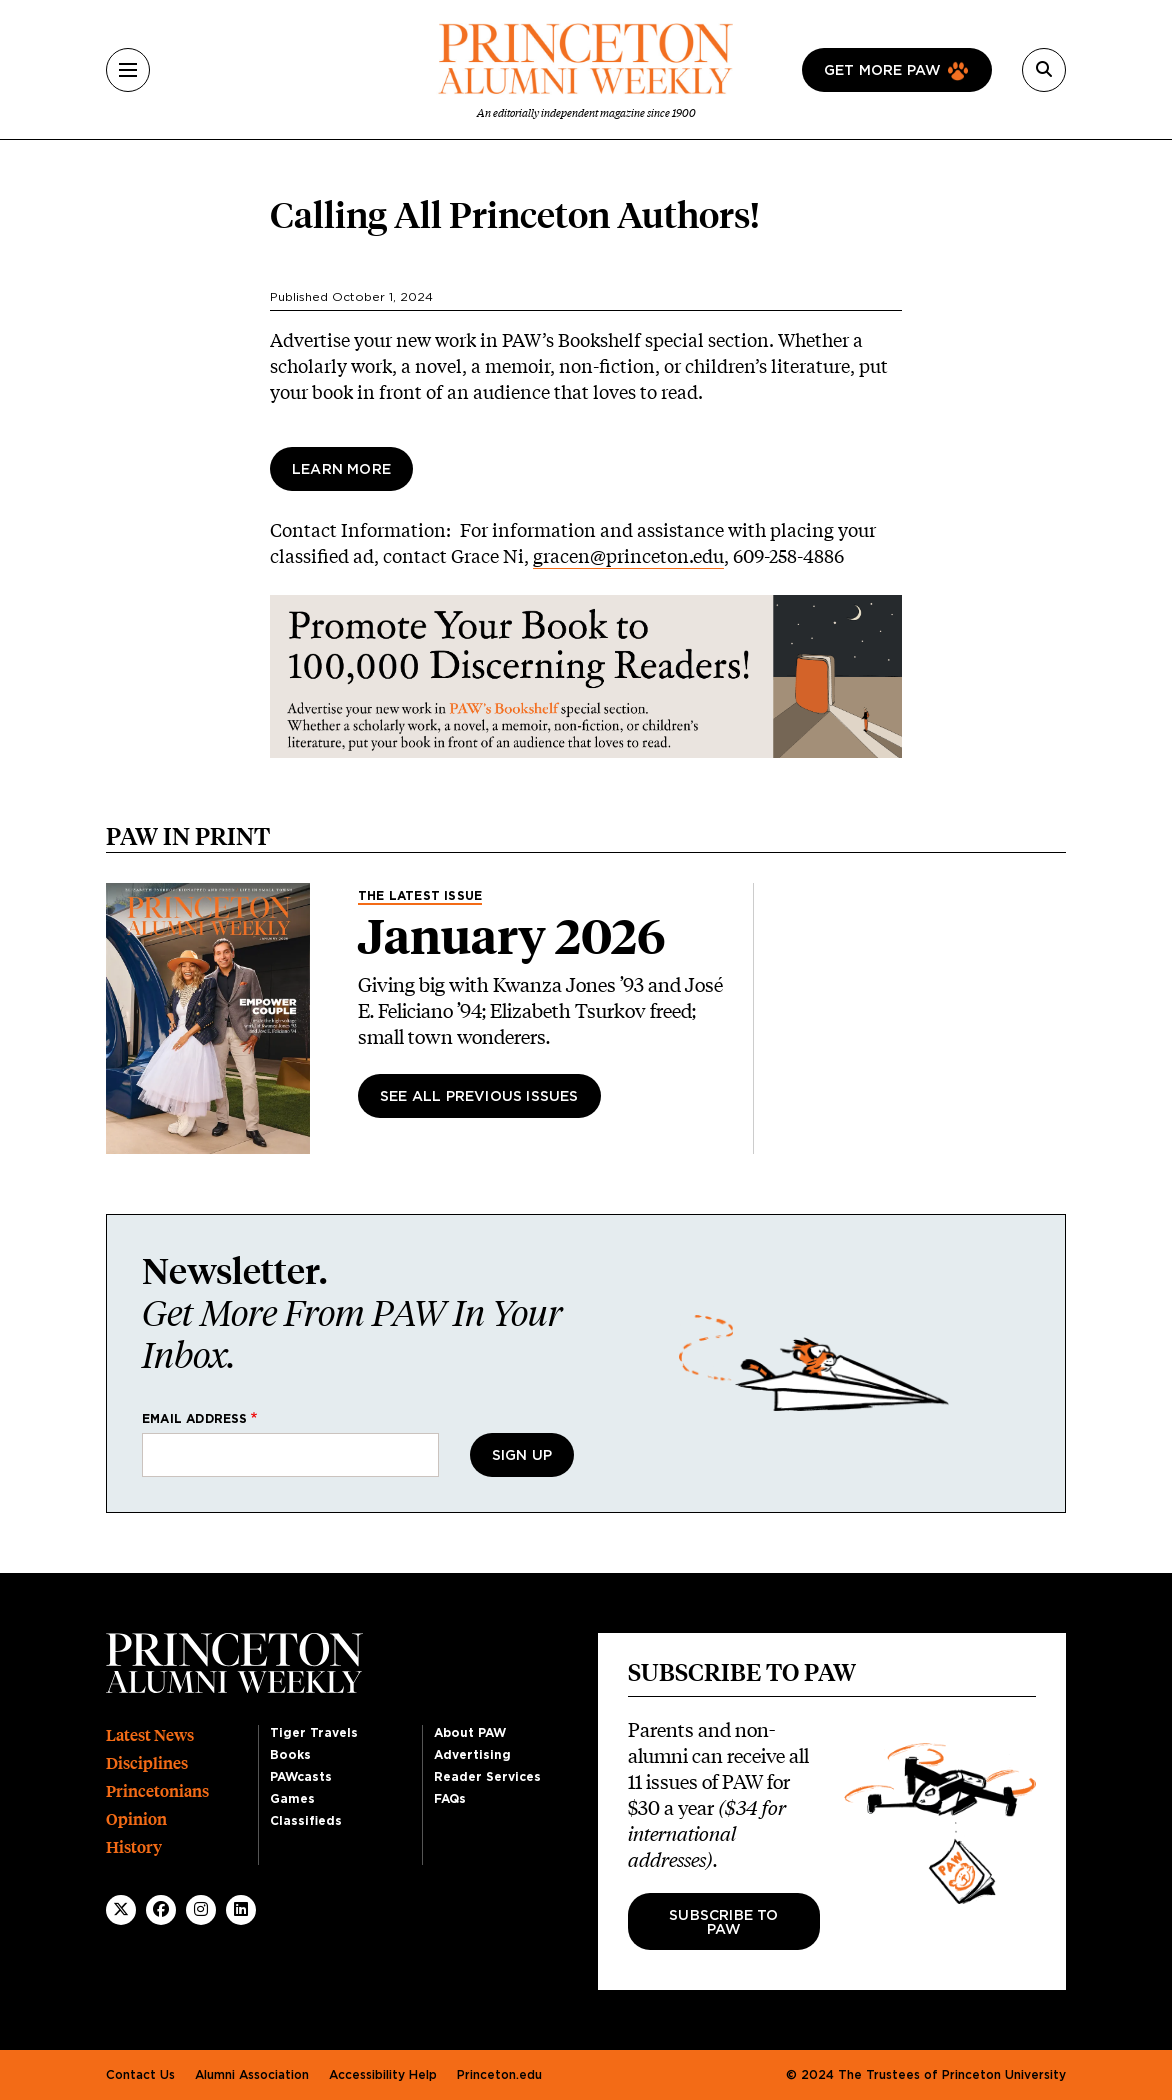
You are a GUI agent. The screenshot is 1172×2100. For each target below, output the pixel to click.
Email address (195, 1419)
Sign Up (522, 1456)
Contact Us (140, 2075)
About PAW (470, 1733)
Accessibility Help (383, 2075)
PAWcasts (301, 1777)
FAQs (450, 1799)
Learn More (341, 470)
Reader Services (487, 1777)
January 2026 (512, 937)
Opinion (136, 1819)
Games (292, 1799)
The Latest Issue (420, 896)
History (134, 1847)
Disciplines (147, 1763)
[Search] (1044, 70)
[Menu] (128, 70)
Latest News (150, 1735)
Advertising (472, 1755)
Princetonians (157, 1791)
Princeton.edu (499, 2075)
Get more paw (882, 71)
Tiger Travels (314, 1733)
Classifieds (306, 1821)
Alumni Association (252, 2075)
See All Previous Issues (479, 1097)
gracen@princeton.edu (628, 556)
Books (290, 1755)
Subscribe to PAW (723, 1923)
